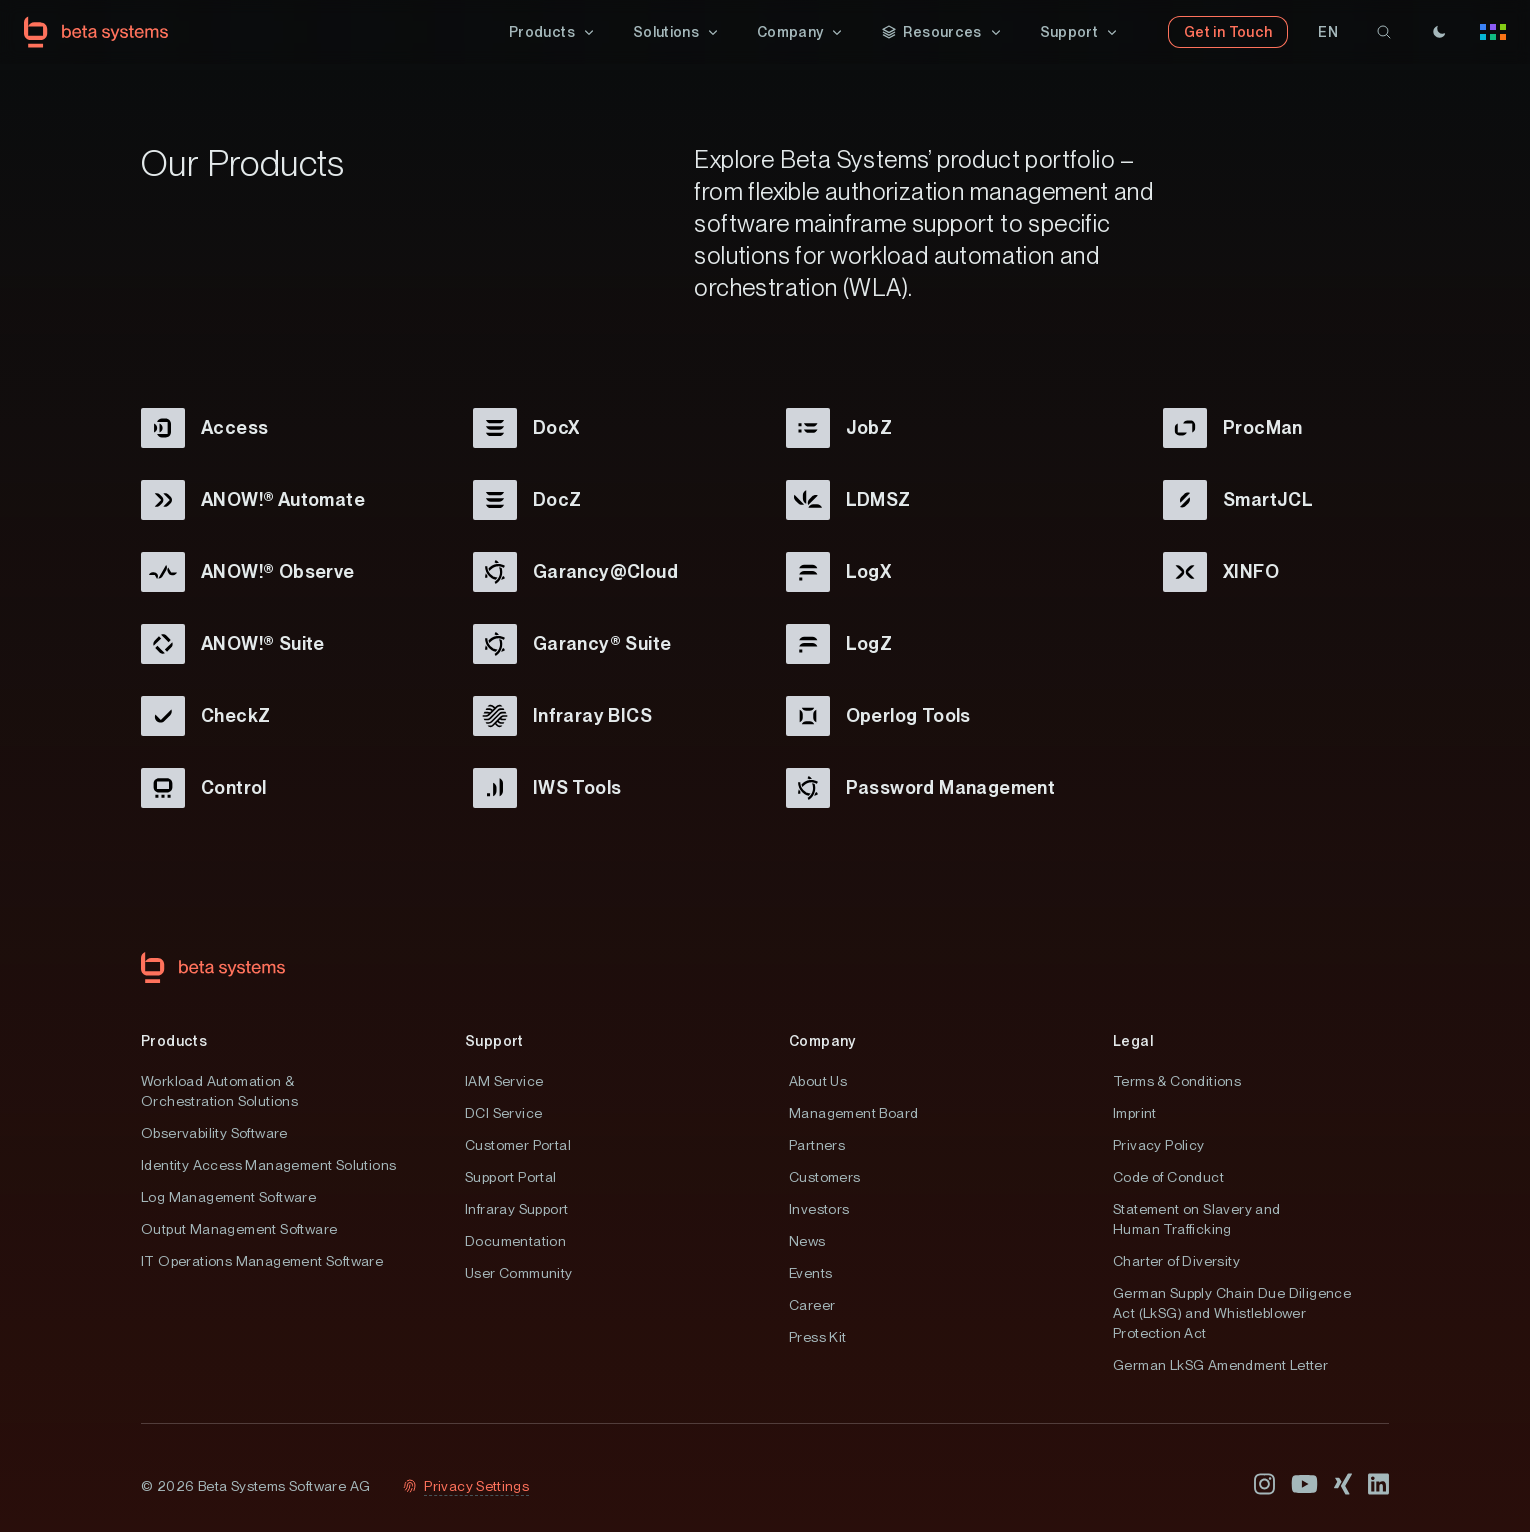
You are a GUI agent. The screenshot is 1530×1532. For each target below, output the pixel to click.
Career (812, 1305)
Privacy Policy (1159, 1145)
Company (822, 1041)
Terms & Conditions (1177, 1081)
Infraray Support (516, 1209)
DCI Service (503, 1113)
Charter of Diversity (1176, 1261)
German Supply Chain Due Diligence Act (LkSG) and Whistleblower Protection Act (1232, 1313)
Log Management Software (228, 1197)
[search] (1384, 32)
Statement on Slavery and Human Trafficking (1197, 1219)
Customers (825, 1177)
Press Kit (818, 1337)
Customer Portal (518, 1145)
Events (810, 1273)
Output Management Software (239, 1229)
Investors (819, 1209)
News (807, 1241)
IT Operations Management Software (262, 1261)
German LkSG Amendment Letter (1220, 1365)
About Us (818, 1081)
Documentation (515, 1241)
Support (494, 1041)
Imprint (1135, 1113)
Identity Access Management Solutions (268, 1165)
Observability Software (214, 1133)
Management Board (853, 1113)
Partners (817, 1145)
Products (174, 1041)
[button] (553, 32)
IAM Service (504, 1081)
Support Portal (511, 1177)
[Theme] (1439, 32)
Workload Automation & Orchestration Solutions (219, 1091)
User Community (519, 1273)
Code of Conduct (1168, 1177)
